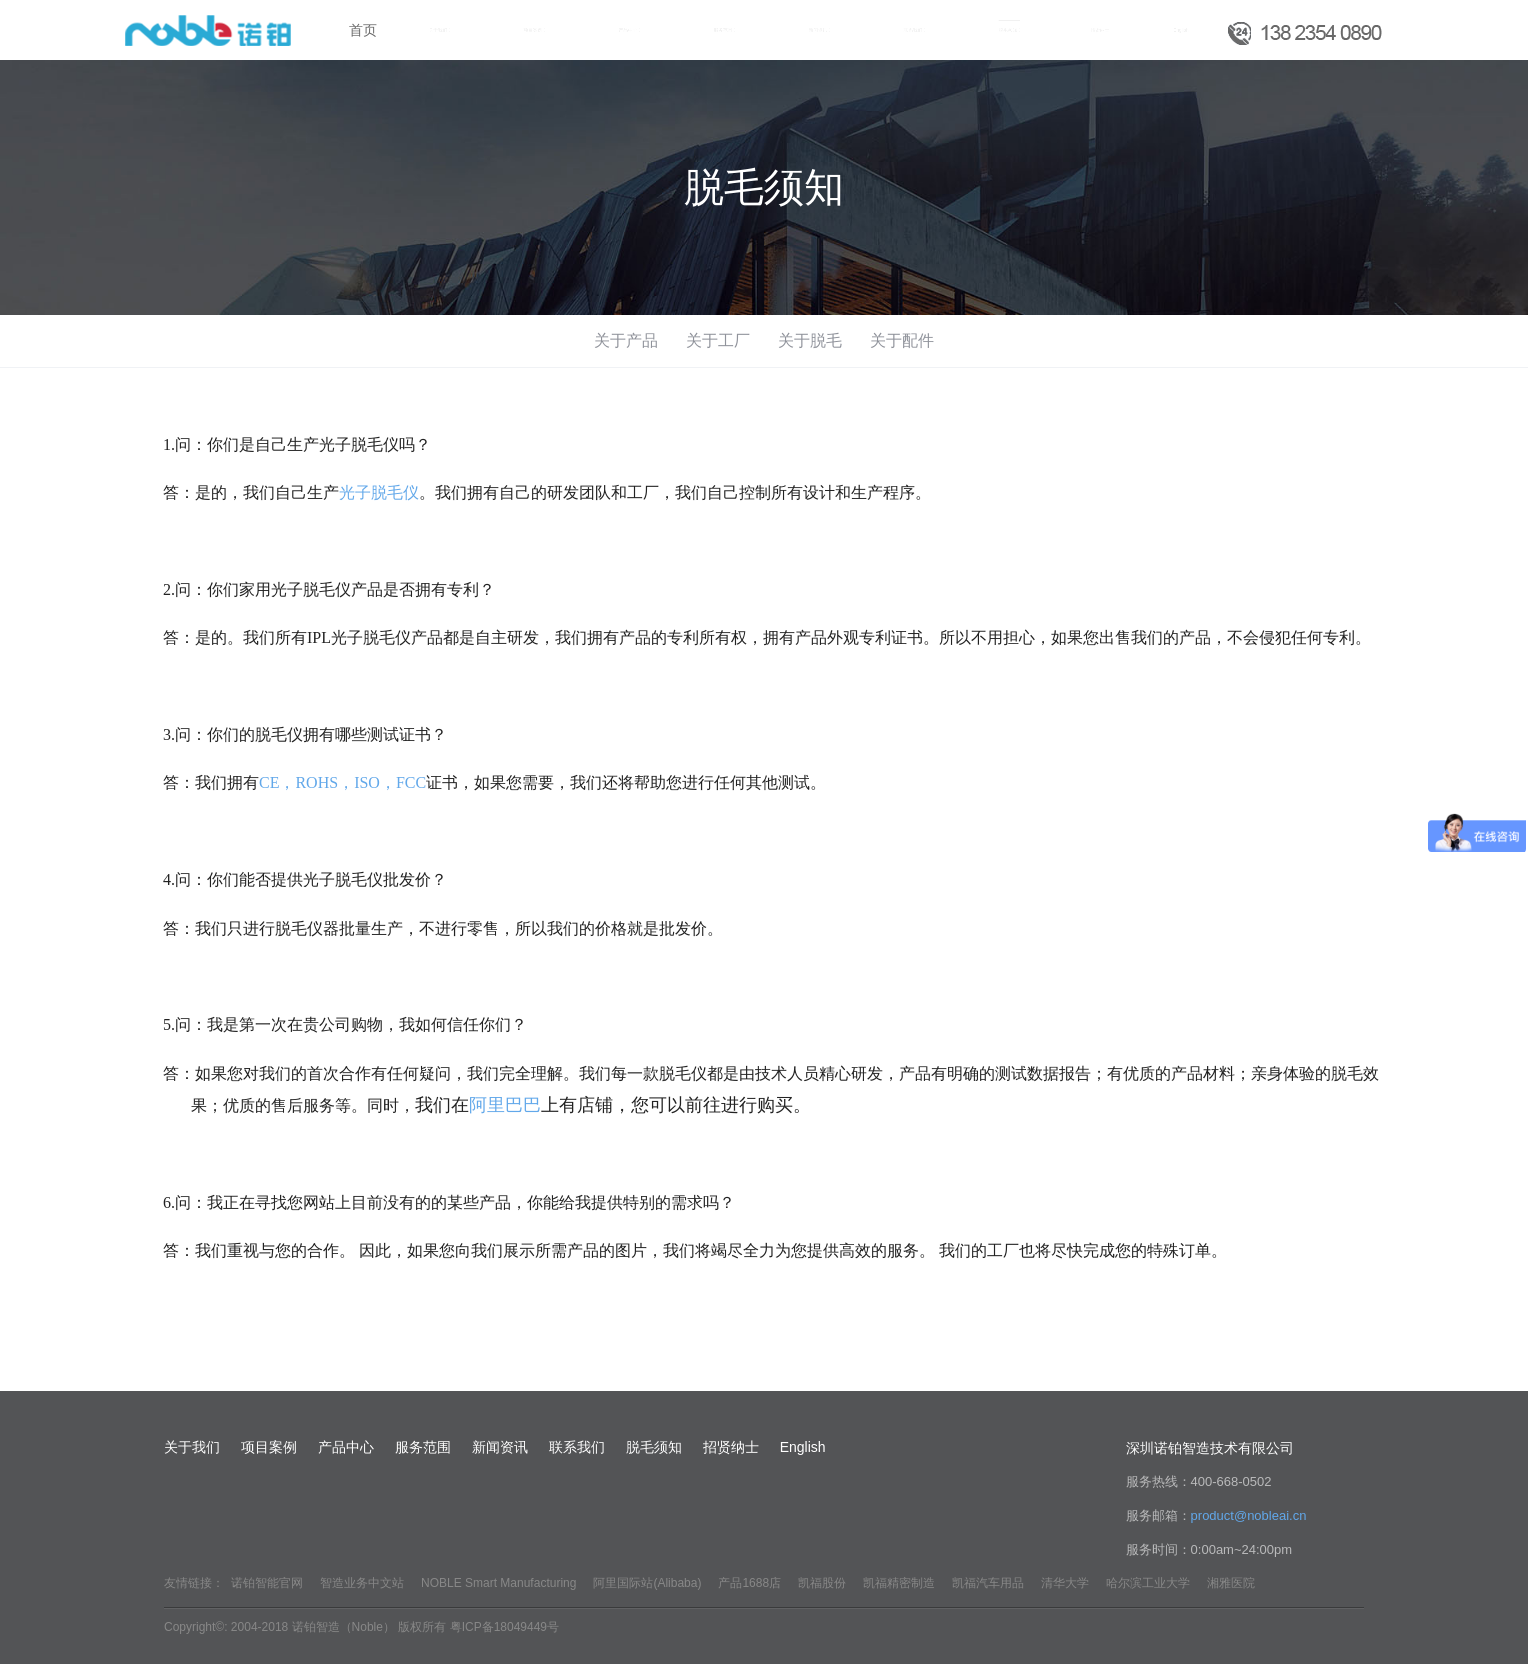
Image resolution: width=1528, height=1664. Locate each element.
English (1181, 30)
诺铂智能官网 (267, 1583)
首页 (363, 30)
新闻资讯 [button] (819, 30)
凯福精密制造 (899, 1583)
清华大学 (1065, 1583)
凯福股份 (822, 1583)
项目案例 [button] (534, 30)
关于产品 (626, 340)
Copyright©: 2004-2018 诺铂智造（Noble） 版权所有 (305, 1627)
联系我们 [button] (914, 30)
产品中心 (346, 1447)
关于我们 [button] (439, 30)
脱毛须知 (654, 1447)
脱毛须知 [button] (1009, 30)
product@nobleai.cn (1249, 1515)
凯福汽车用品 (988, 1583)
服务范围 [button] (724, 30)
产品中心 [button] (629, 30)
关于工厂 (718, 340)
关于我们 (192, 1447)
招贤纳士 (1100, 30)
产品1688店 (749, 1583)
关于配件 (902, 340)
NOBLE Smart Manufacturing (498, 1583)
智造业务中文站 (362, 1583)
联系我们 (577, 1447)
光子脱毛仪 (379, 492)
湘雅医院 (1231, 1583)
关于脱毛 (810, 340)
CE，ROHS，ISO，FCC (342, 782)
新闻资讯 (500, 1447)
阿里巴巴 (505, 1105)
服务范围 (423, 1447)
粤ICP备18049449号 (504, 1627)
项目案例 (269, 1447)
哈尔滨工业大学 (1148, 1583)
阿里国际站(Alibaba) (647, 1583)
